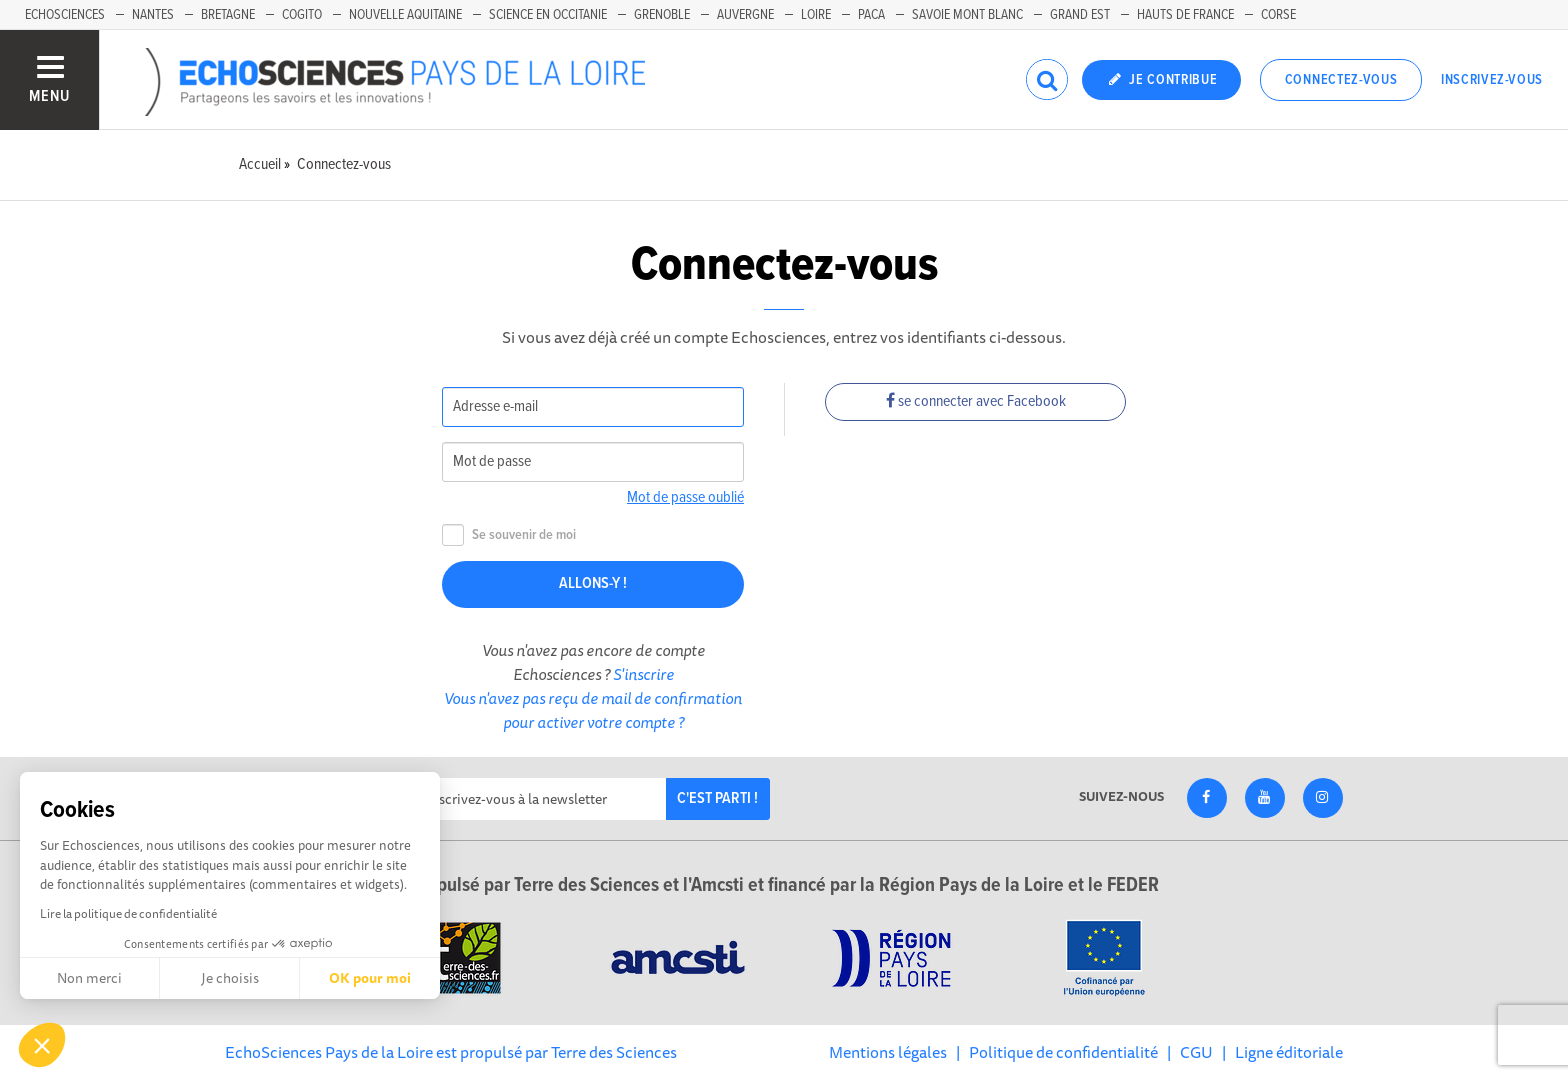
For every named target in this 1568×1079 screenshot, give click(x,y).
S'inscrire (643, 674)
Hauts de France (1185, 15)
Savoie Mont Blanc (967, 15)
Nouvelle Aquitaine (405, 15)
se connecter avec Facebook (976, 401)
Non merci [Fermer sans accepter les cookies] (89, 978)
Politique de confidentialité (1063, 1052)
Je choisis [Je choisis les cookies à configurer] (230, 978)
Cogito (302, 15)
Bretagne (228, 15)
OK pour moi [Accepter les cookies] (370, 978)
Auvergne (745, 15)
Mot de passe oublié (685, 497)
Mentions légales (888, 1052)
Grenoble (662, 15)
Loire (816, 15)
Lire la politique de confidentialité (128, 913)
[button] (42, 1045)
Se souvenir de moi (509, 535)
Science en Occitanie (548, 15)
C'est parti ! (717, 798)
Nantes (153, 15)
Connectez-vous (1341, 80)
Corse (1278, 15)
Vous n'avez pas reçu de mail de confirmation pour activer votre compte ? (593, 710)
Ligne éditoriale (1289, 1052)
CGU (1196, 1052)
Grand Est (1080, 15)
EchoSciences (65, 15)
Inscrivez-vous (1492, 80)
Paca (871, 15)
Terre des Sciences (614, 1052)
